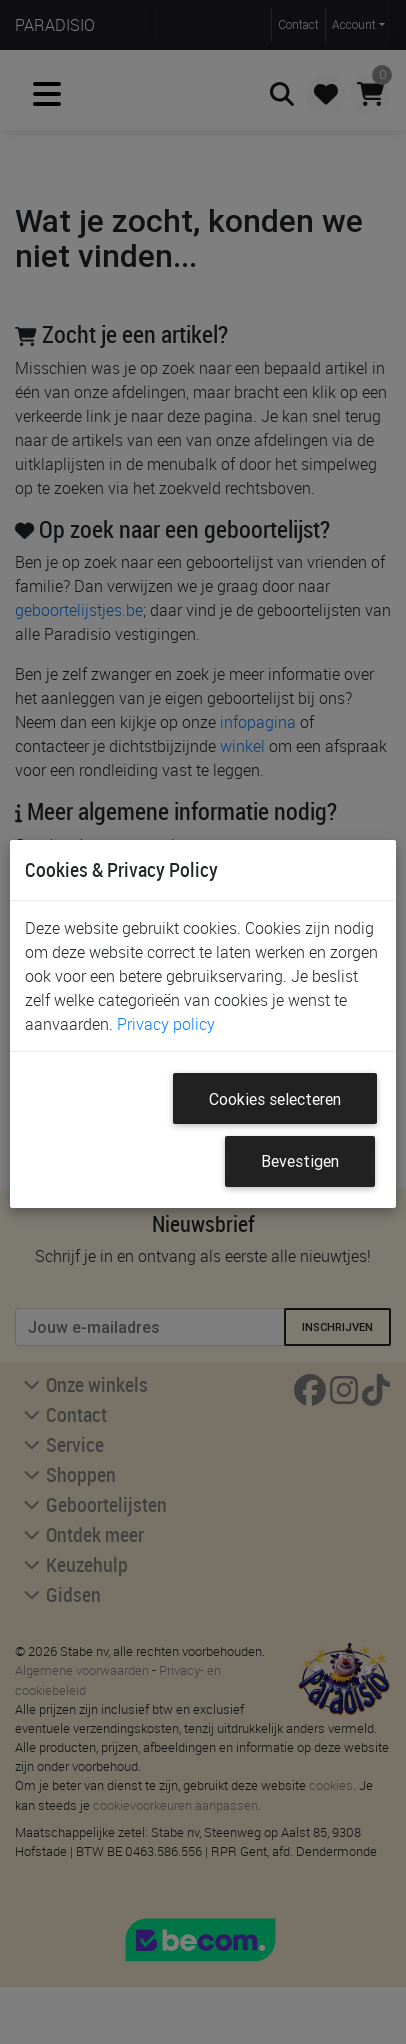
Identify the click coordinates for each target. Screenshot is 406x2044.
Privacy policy (166, 1024)
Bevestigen (300, 1161)
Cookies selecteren (275, 1099)
